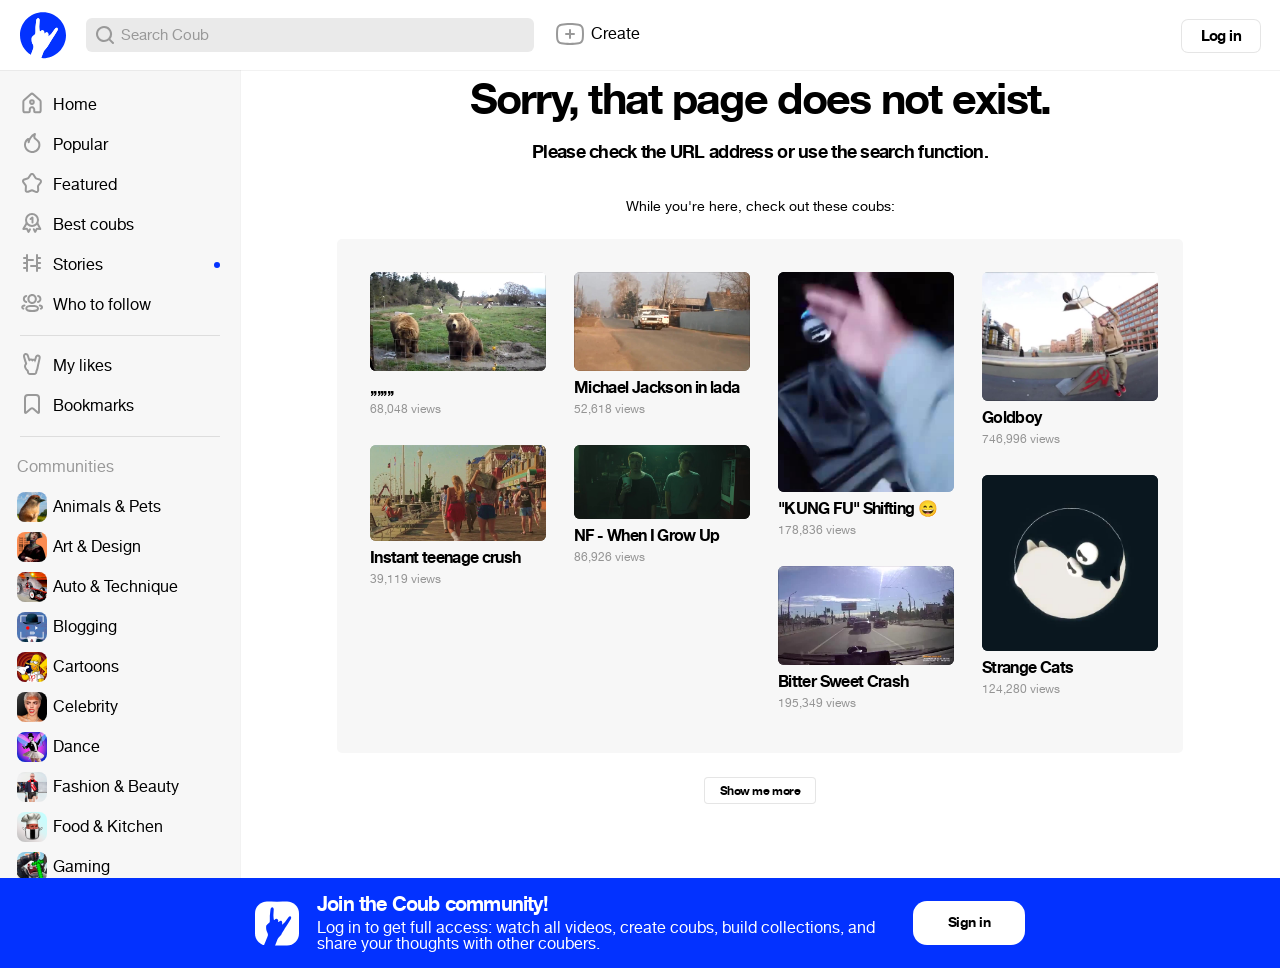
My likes (66, 366)
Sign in (969, 922)
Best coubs (77, 225)
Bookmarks (77, 406)
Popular (64, 145)
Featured (68, 185)
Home (58, 105)
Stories (120, 265)
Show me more (760, 791)
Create (597, 34)
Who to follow (85, 305)
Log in (1221, 36)
